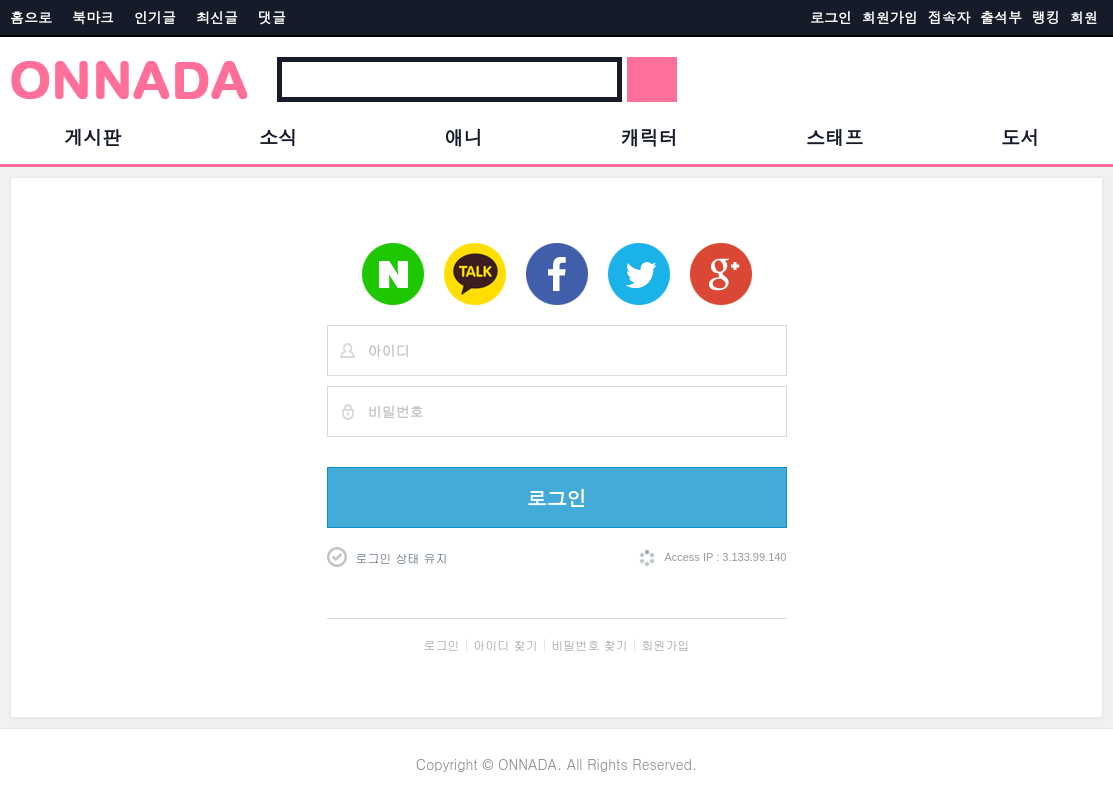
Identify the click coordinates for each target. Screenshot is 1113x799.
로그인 (831, 17)
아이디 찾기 (506, 644)
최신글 (217, 17)
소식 (278, 136)
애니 (464, 136)
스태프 (834, 136)
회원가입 (890, 17)
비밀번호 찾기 (590, 644)
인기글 (155, 17)
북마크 (93, 17)
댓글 (272, 17)
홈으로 (31, 17)
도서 (1020, 136)
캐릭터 (649, 136)
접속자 (949, 17)
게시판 (92, 136)
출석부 (1001, 17)
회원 (1084, 17)
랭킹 (1046, 17)
